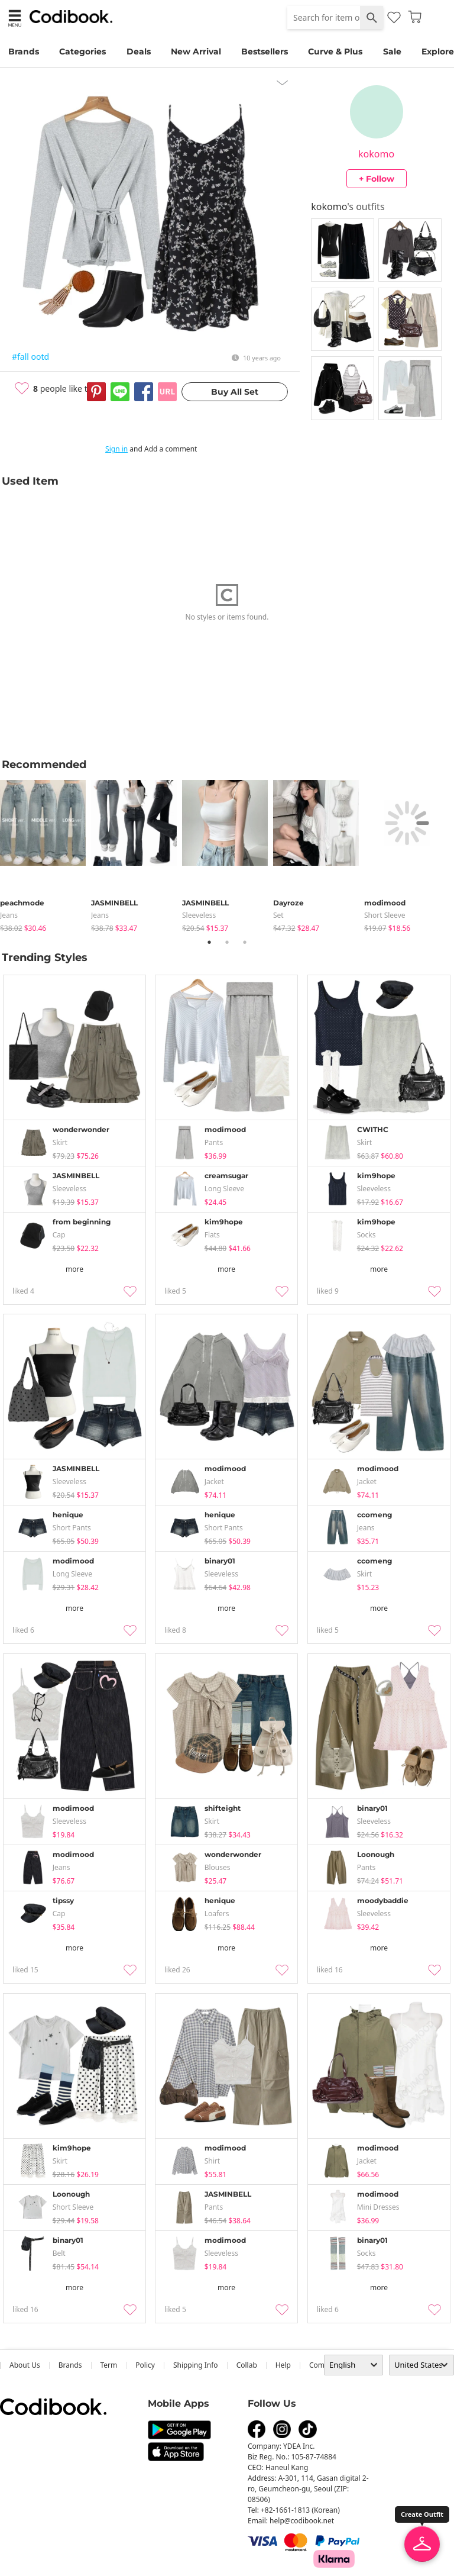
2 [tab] (227, 942)
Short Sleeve (385, 915)
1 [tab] (209, 942)
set (278, 915)
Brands (23, 51)
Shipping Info (195, 2365)
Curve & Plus (335, 51)
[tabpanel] (45, 853)
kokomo (376, 153)
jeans (9, 915)
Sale (392, 51)
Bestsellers (264, 51)
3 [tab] (245, 942)
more (74, 1269)
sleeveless (199, 915)
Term (109, 2365)
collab (246, 2365)
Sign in (116, 449)
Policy (145, 2365)
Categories (82, 51)
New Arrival (196, 51)
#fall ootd (30, 356)
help (283, 2365)
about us (24, 2365)
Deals (139, 51)
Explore (437, 51)
